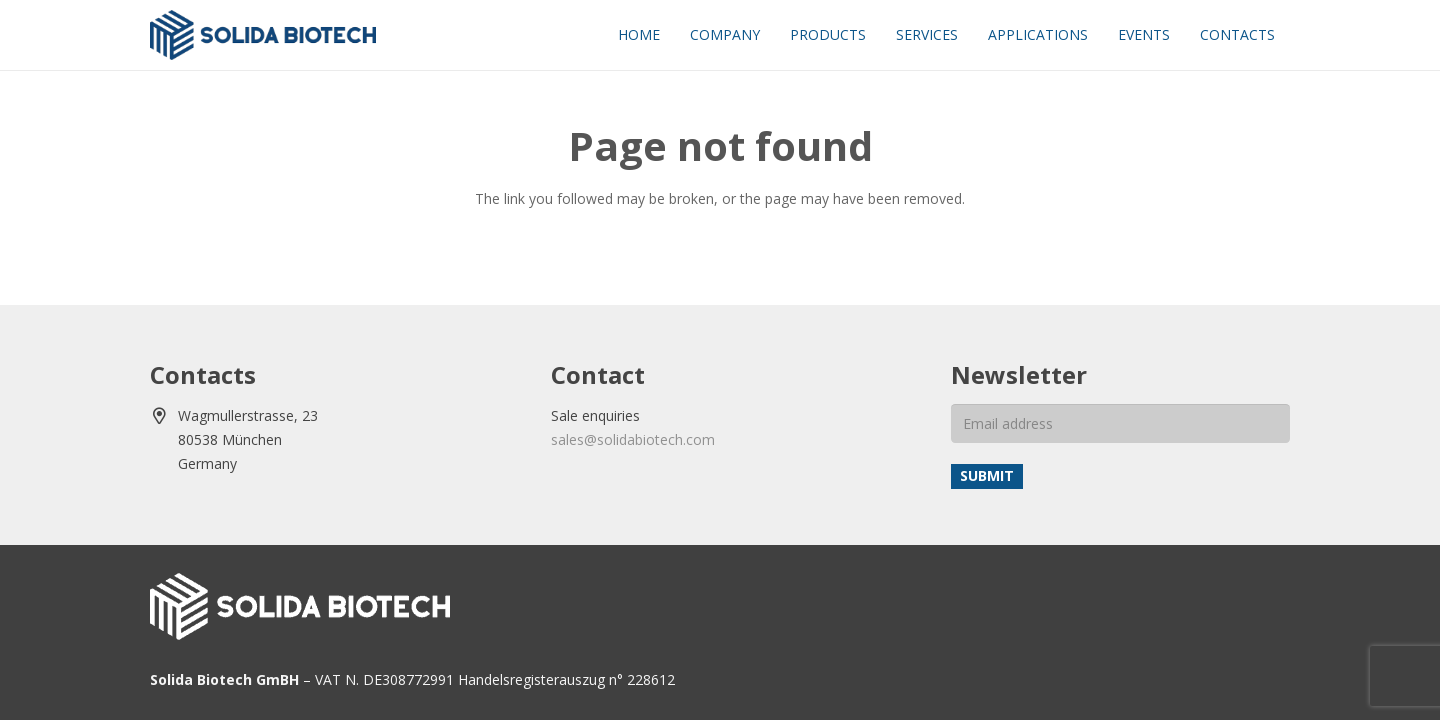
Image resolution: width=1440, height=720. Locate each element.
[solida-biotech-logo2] (263, 35)
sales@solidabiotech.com (633, 439)
